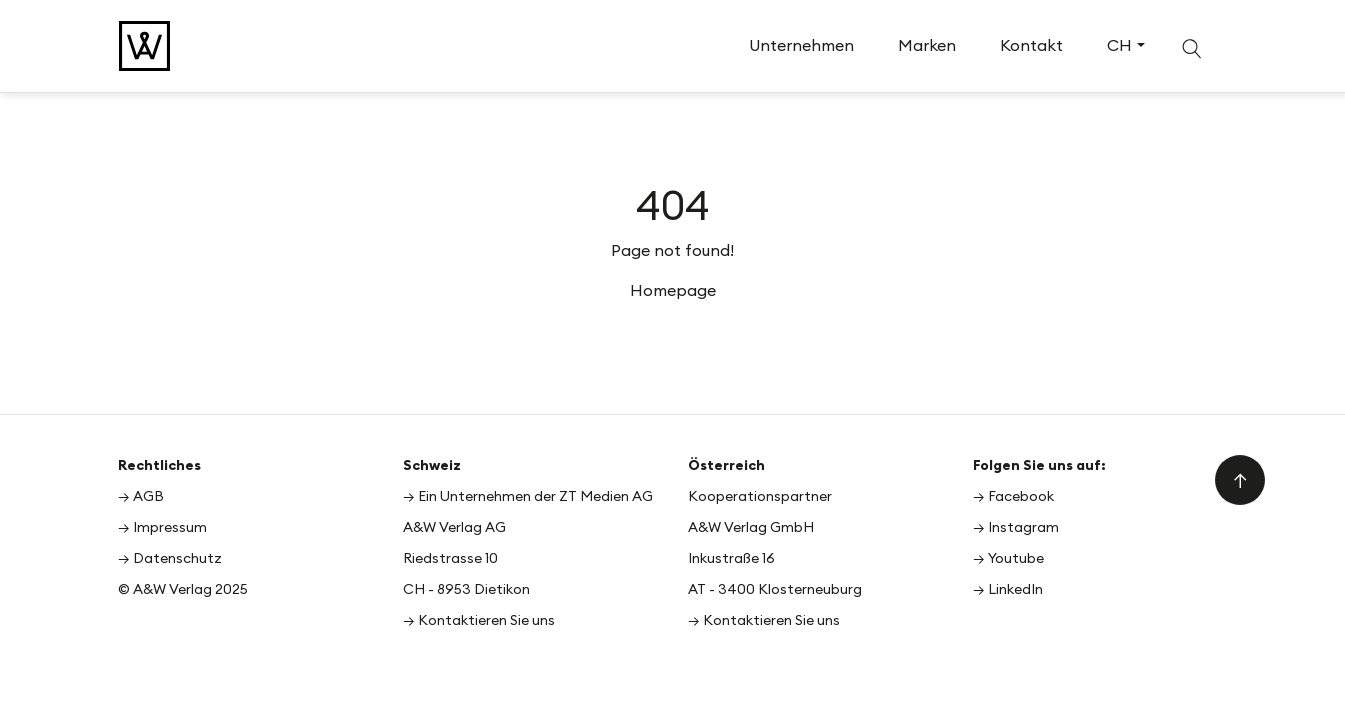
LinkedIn (1015, 589)
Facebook (1021, 496)
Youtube (1016, 558)
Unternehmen (801, 45)
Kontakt (1031, 45)
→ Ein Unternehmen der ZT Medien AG (528, 496)
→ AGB (141, 496)
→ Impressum (162, 527)
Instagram (1023, 527)
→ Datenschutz (170, 558)
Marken (927, 45)
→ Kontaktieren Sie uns (479, 620)
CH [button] (1119, 45)
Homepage (673, 290)
